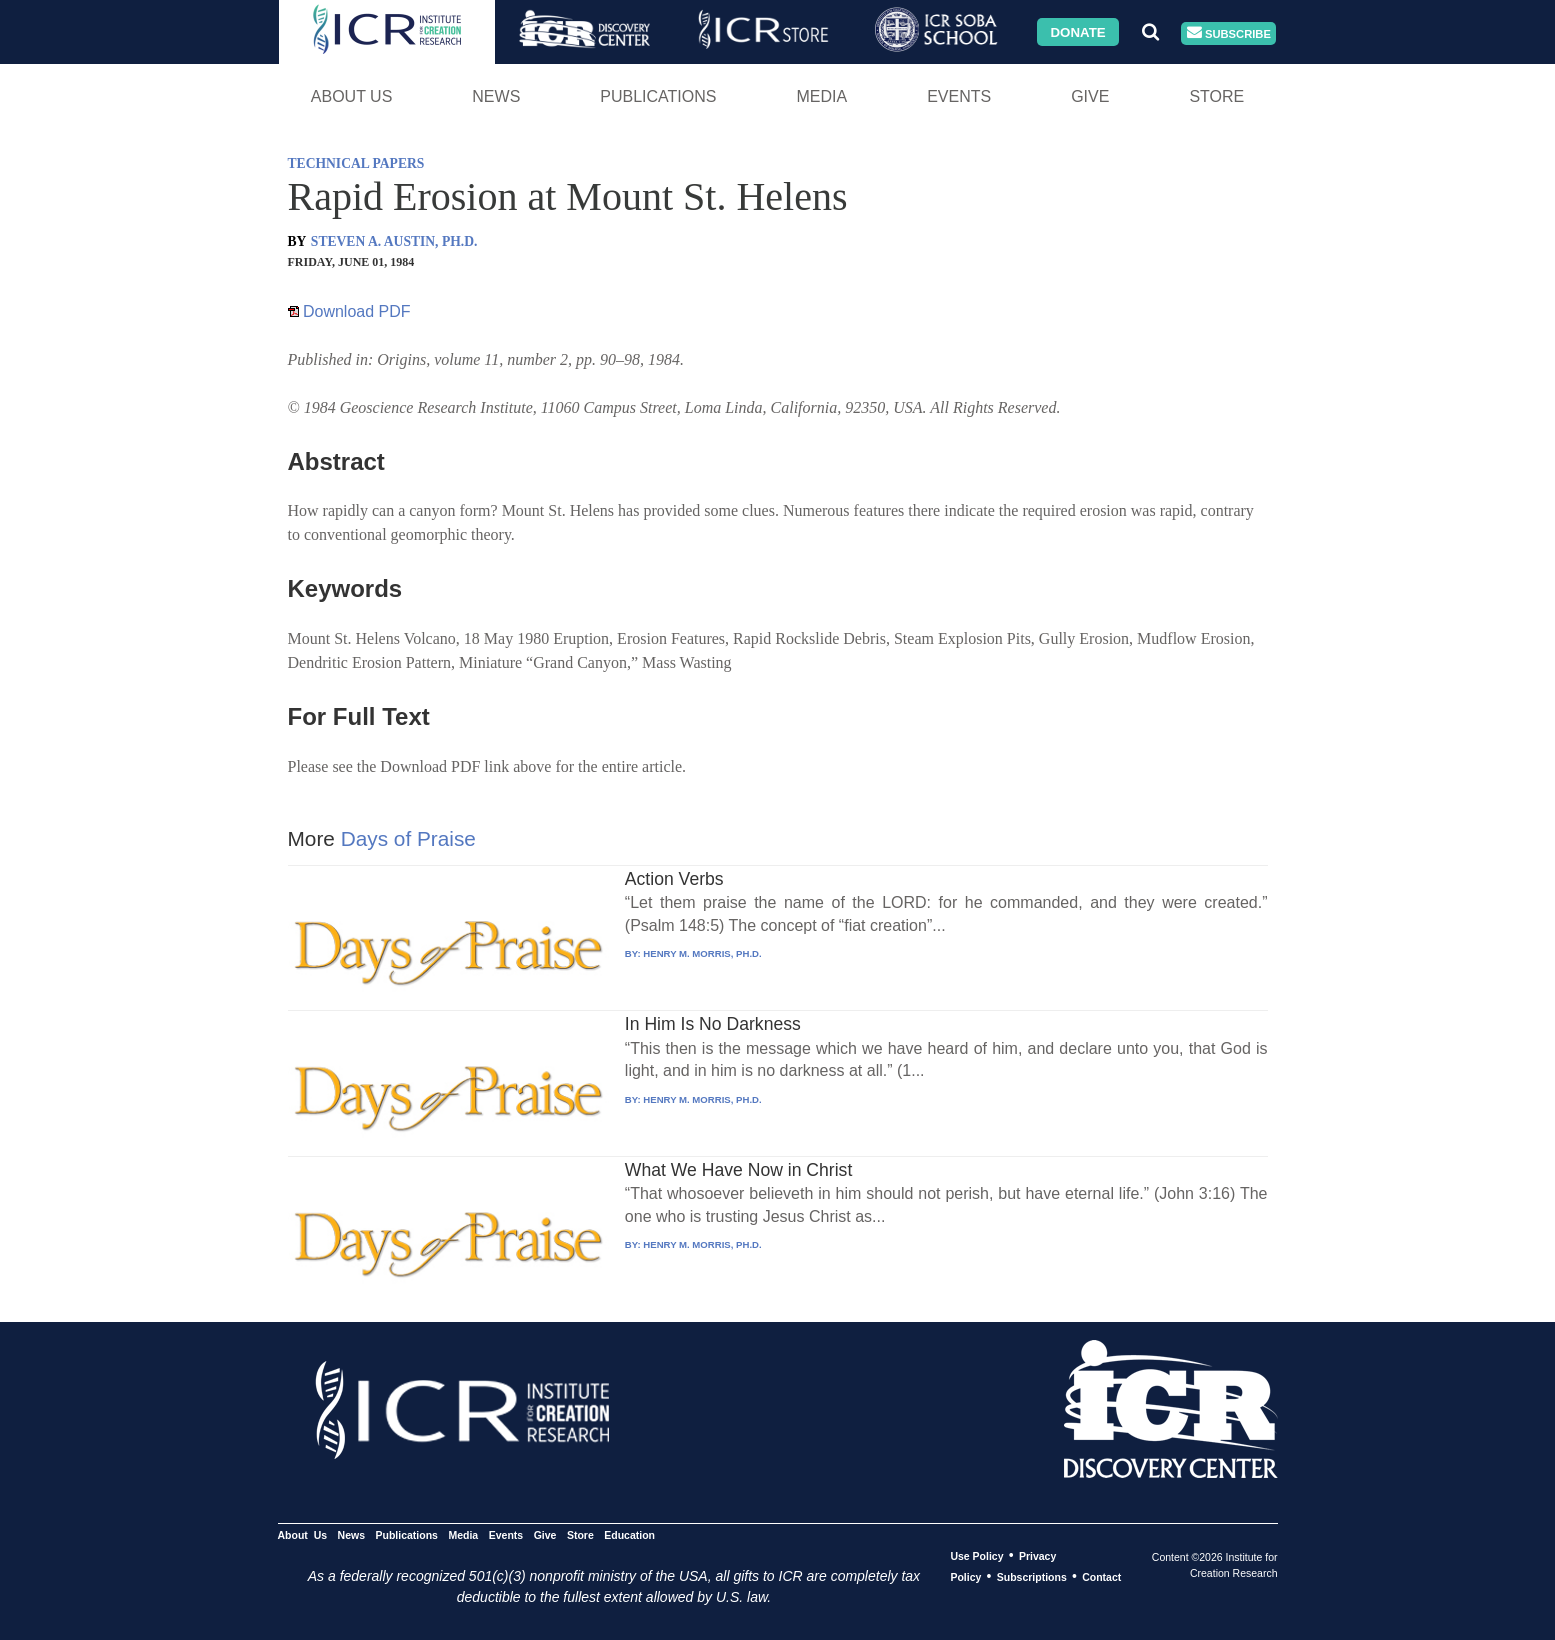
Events (959, 96)
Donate (1077, 31)
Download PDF (349, 311)
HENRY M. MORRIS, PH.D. (702, 953)
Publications (658, 96)
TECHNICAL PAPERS (356, 163)
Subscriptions (1032, 1577)
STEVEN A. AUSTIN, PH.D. (394, 241)
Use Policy (976, 1556)
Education (629, 1535)
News (496, 96)
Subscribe (1229, 33)
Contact (1101, 1577)
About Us (352, 96)
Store (1216, 96)
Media (821, 96)
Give (1090, 96)
